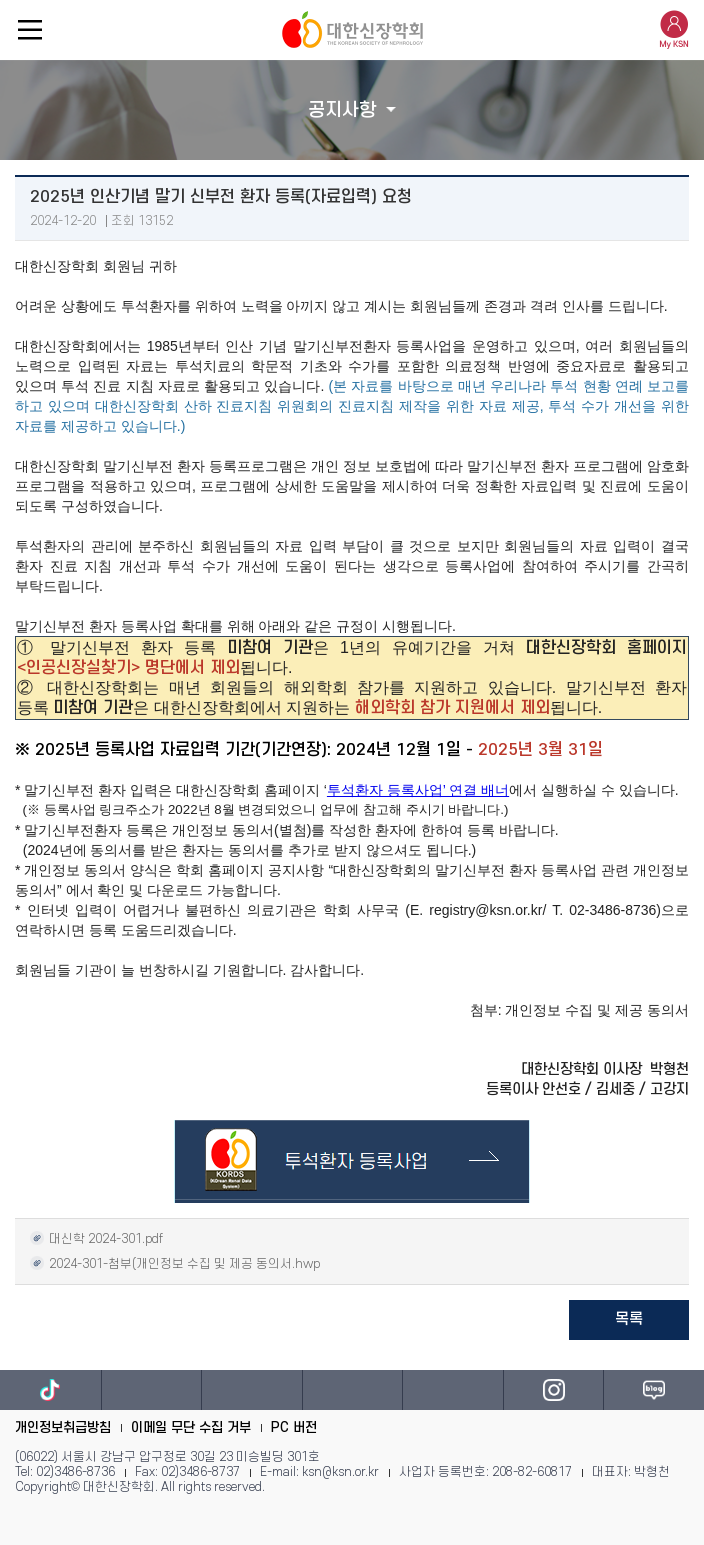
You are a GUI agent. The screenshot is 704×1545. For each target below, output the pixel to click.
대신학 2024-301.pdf (96, 1237)
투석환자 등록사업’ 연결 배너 (418, 790)
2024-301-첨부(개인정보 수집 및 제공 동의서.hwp (175, 1262)
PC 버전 (294, 1427)
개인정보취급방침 (63, 1427)
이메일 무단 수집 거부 (191, 1427)
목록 (629, 1319)
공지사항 (342, 110)
